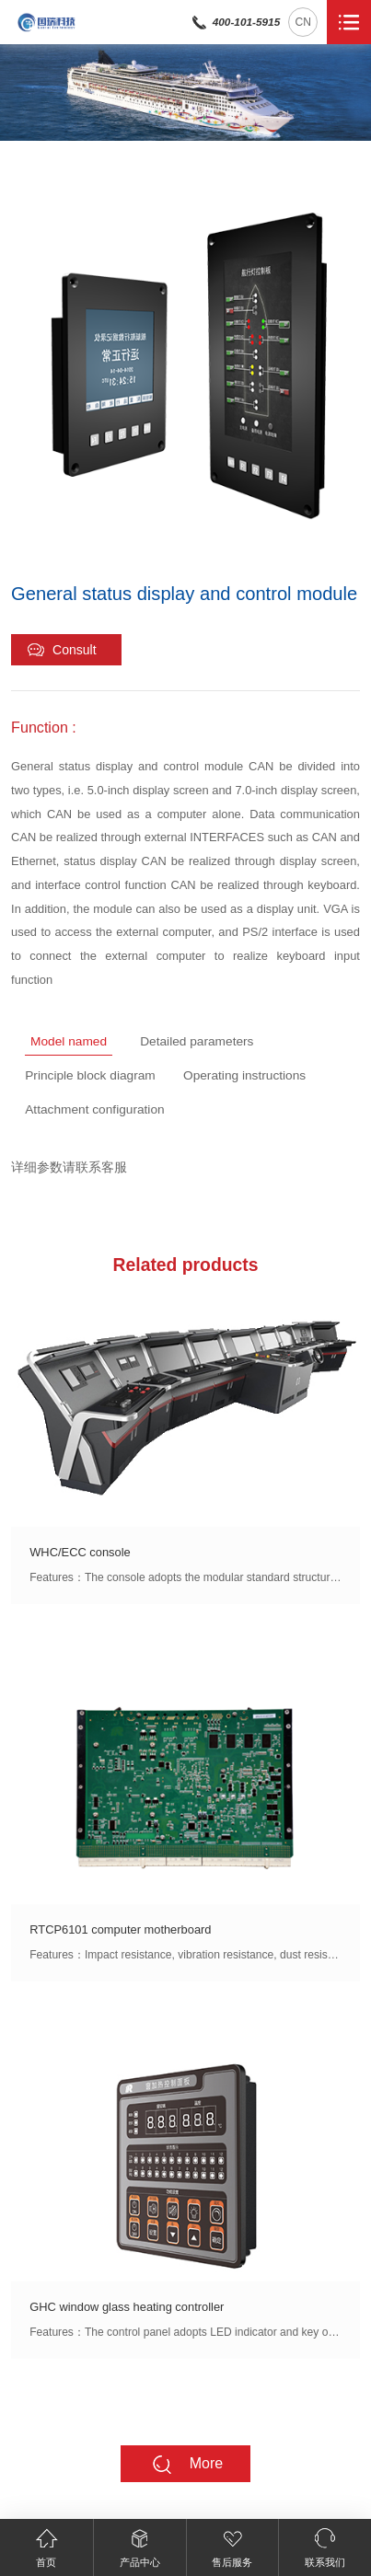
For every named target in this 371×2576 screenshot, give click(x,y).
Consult (61, 650)
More (186, 2464)
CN (303, 22)
